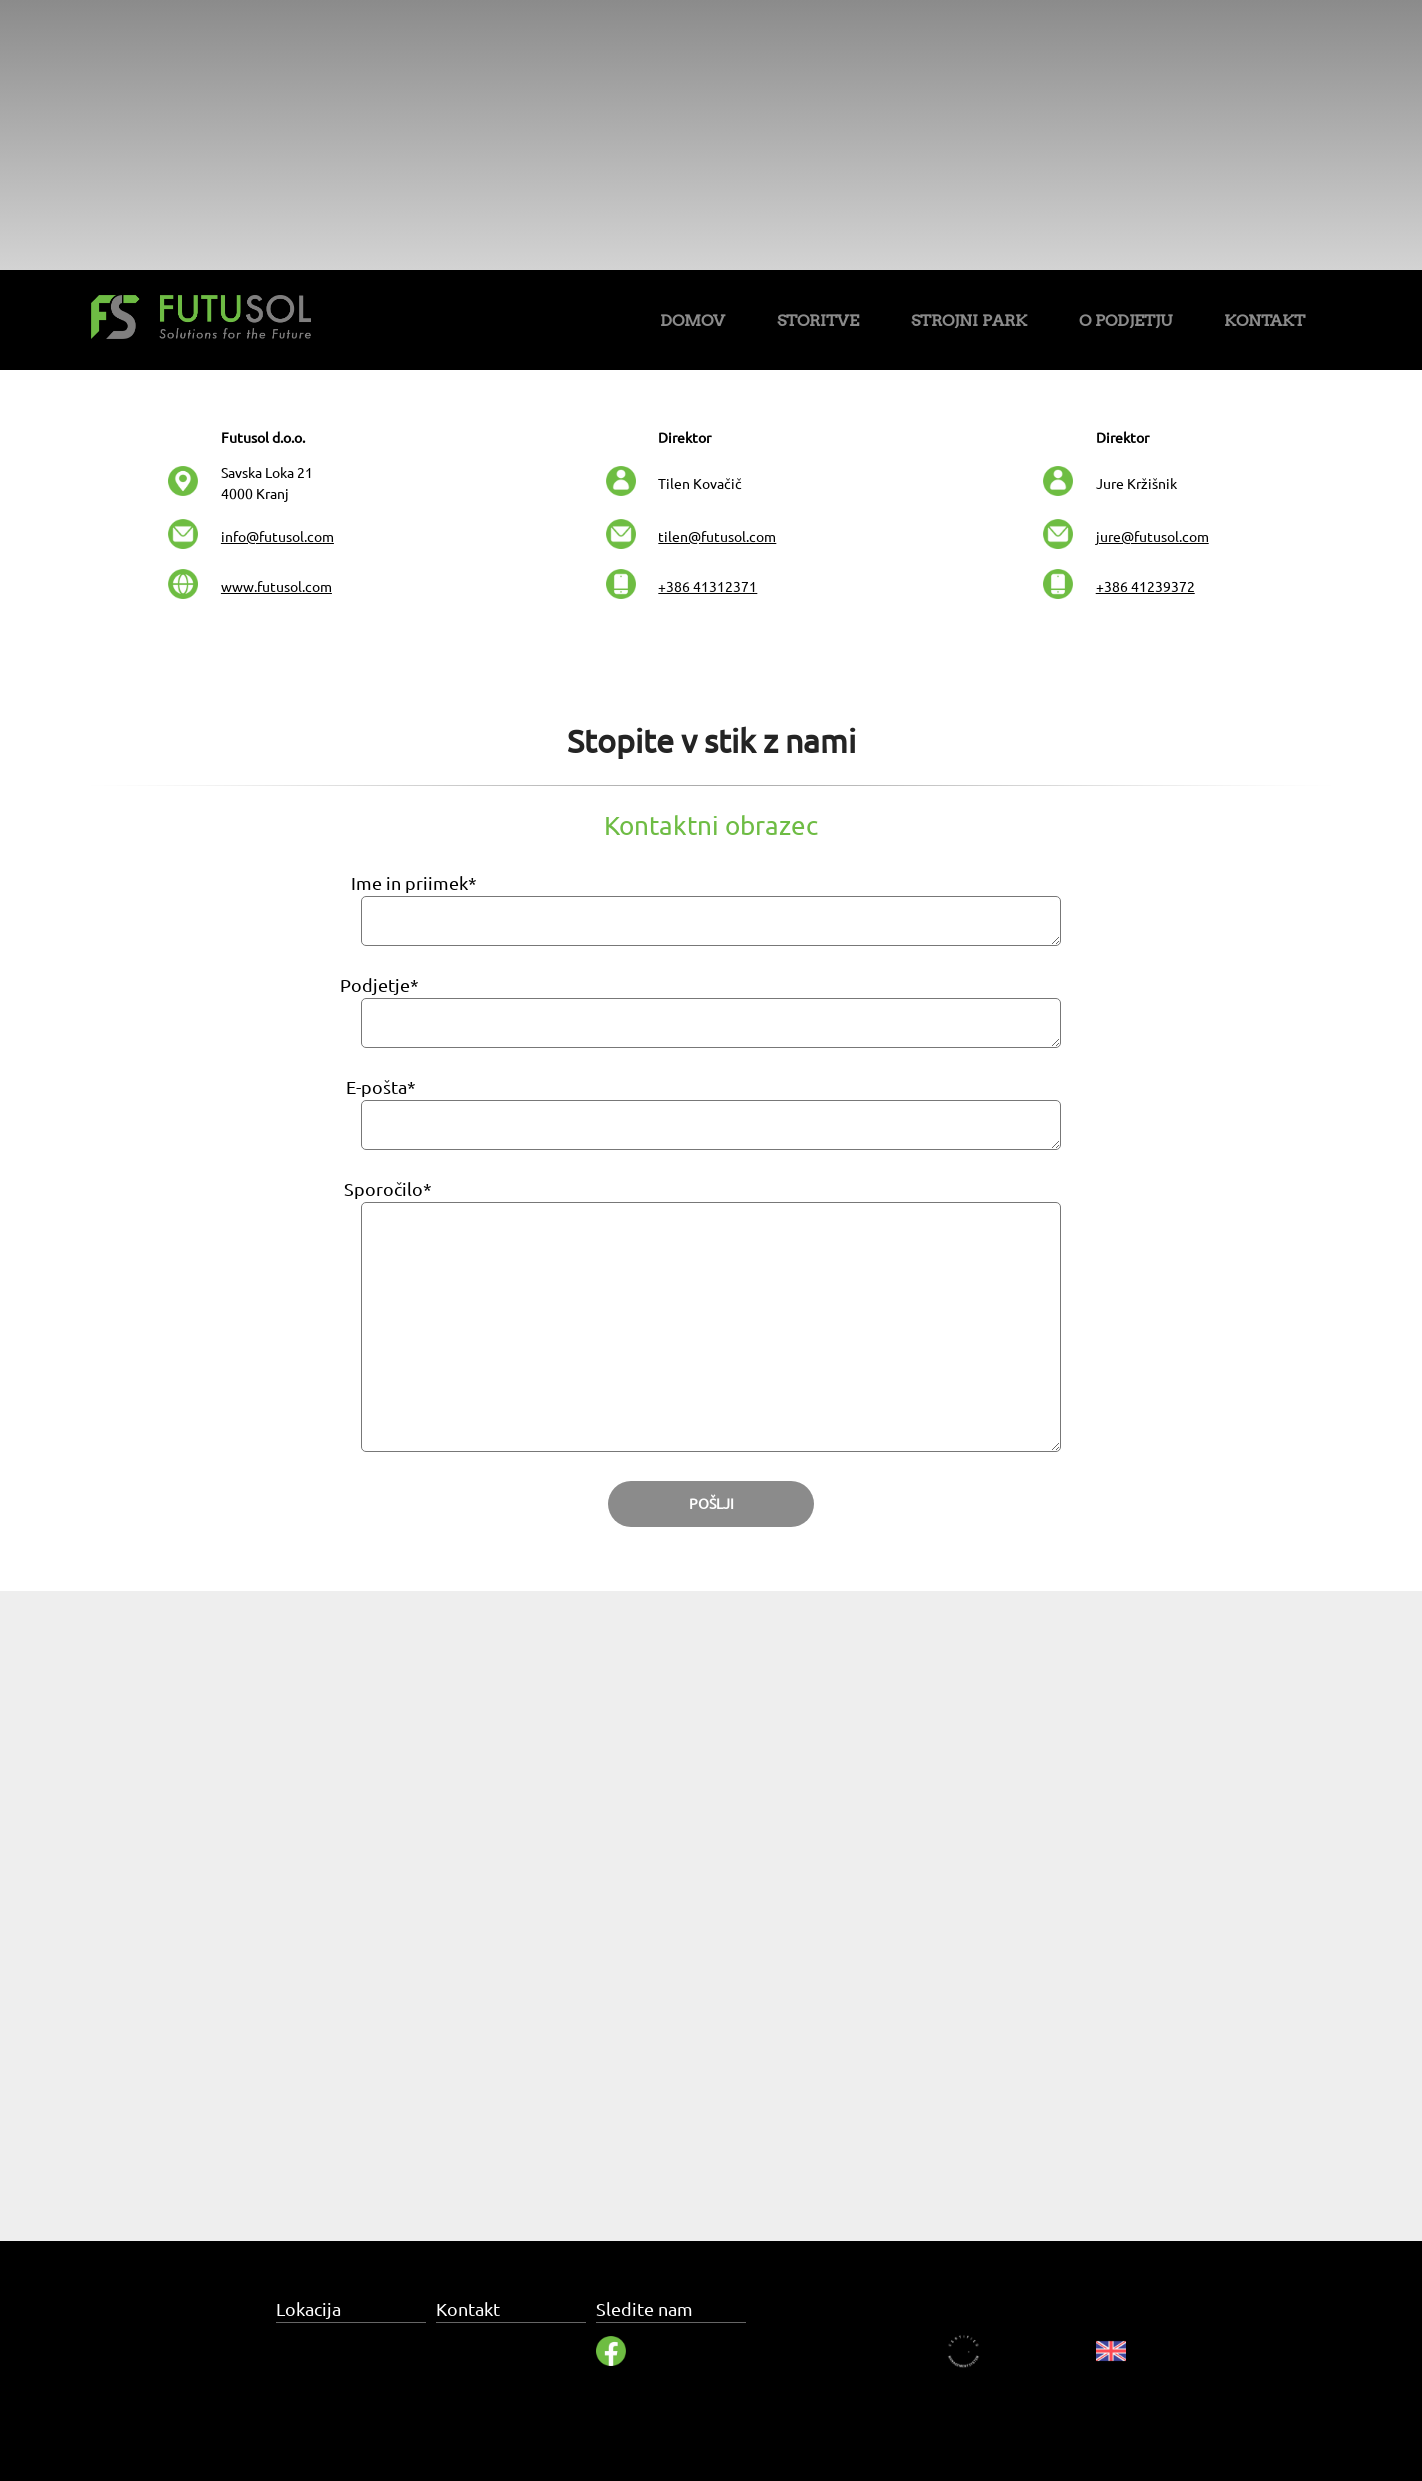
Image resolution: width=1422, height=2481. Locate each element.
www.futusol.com (276, 587)
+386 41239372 (1145, 587)
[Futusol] (201, 320)
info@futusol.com (277, 537)
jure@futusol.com (1152, 537)
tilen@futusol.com (717, 537)
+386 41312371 (707, 587)
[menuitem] (692, 324)
